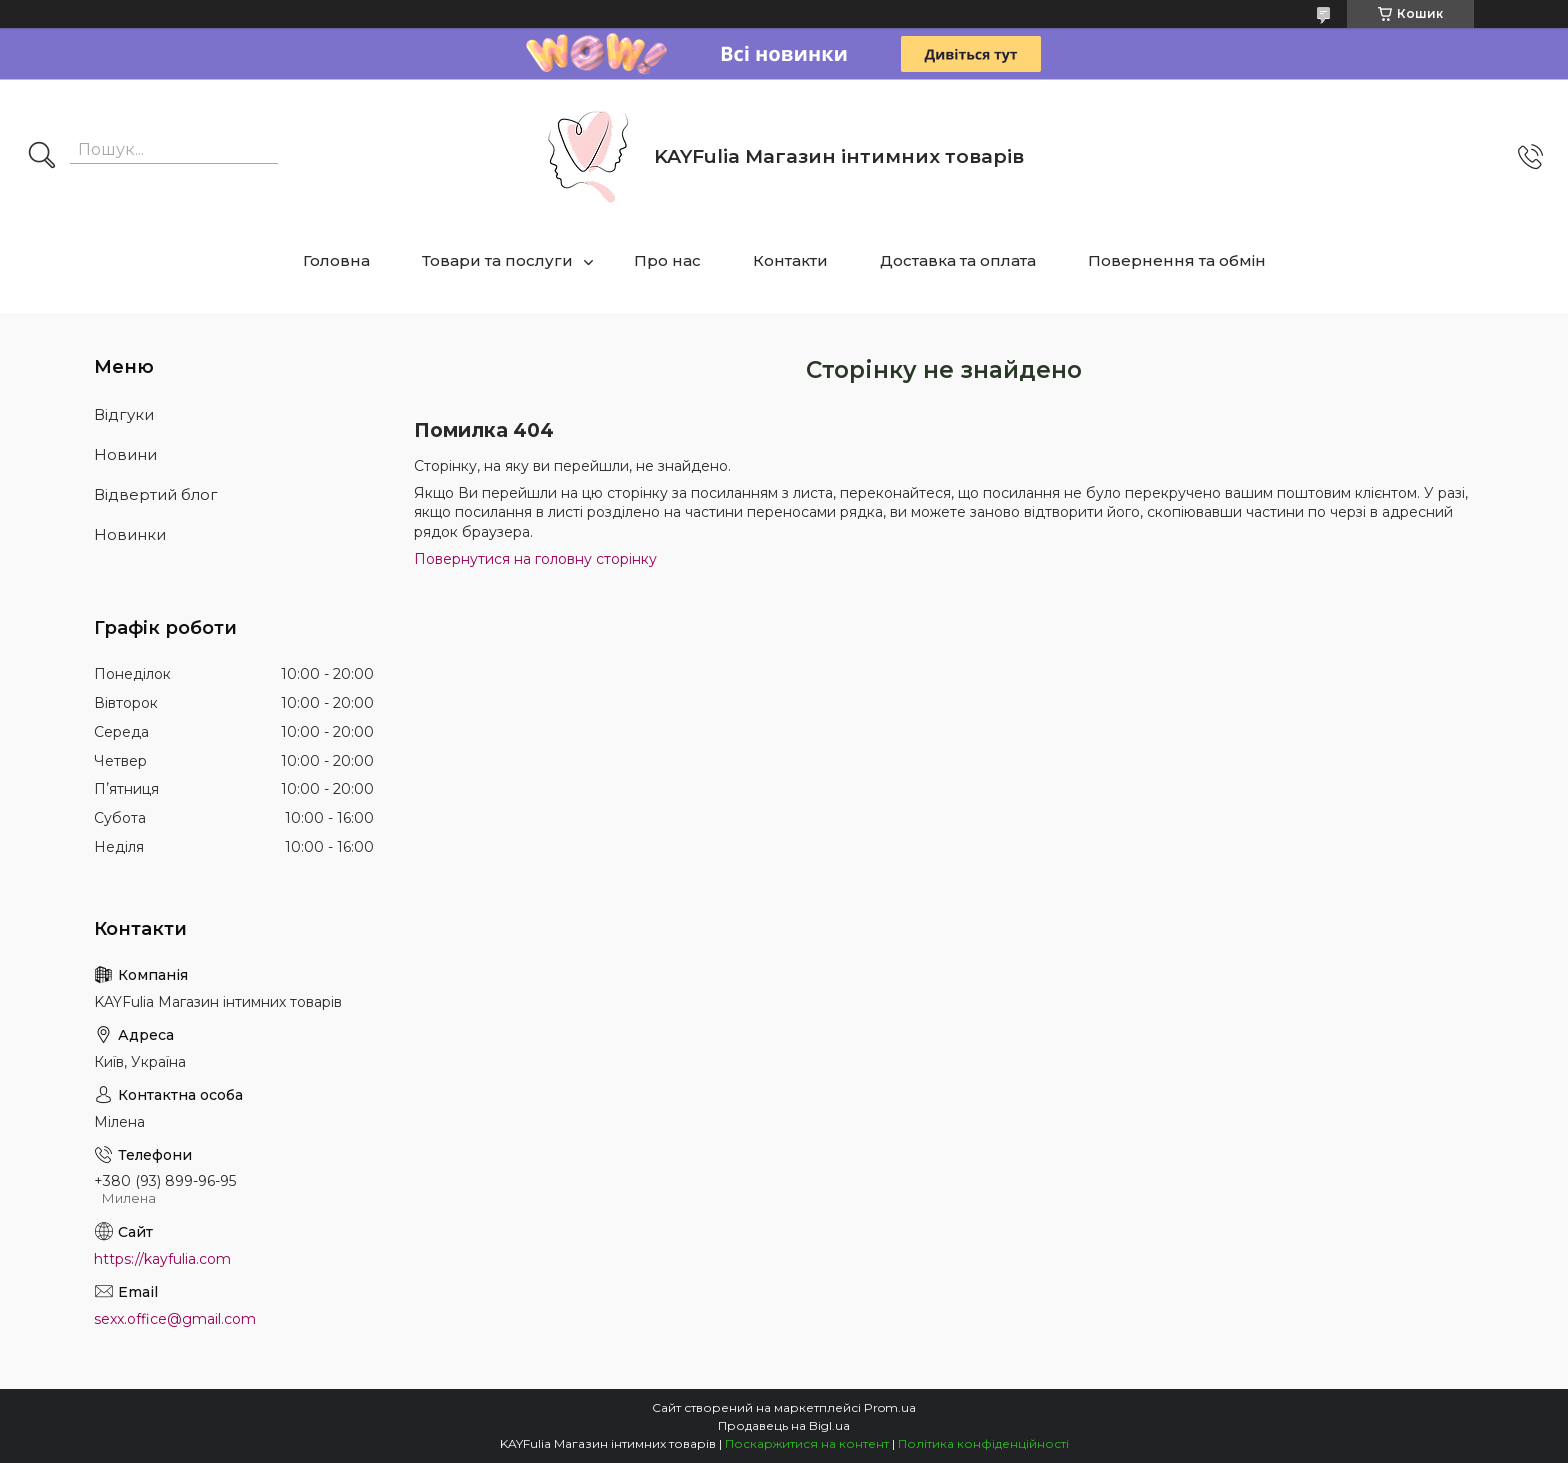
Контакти (790, 260)
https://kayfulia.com (162, 1259)
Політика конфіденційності (983, 1443)
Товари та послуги (497, 260)
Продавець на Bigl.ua (784, 1425)
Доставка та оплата (958, 260)
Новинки (130, 534)
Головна (336, 260)
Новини (125, 454)
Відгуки (124, 414)
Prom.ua (890, 1407)
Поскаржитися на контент (807, 1443)
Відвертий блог (156, 494)
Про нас (667, 260)
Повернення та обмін (1177, 260)
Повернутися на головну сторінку (535, 559)
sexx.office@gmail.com (175, 1319)
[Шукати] (42, 157)
